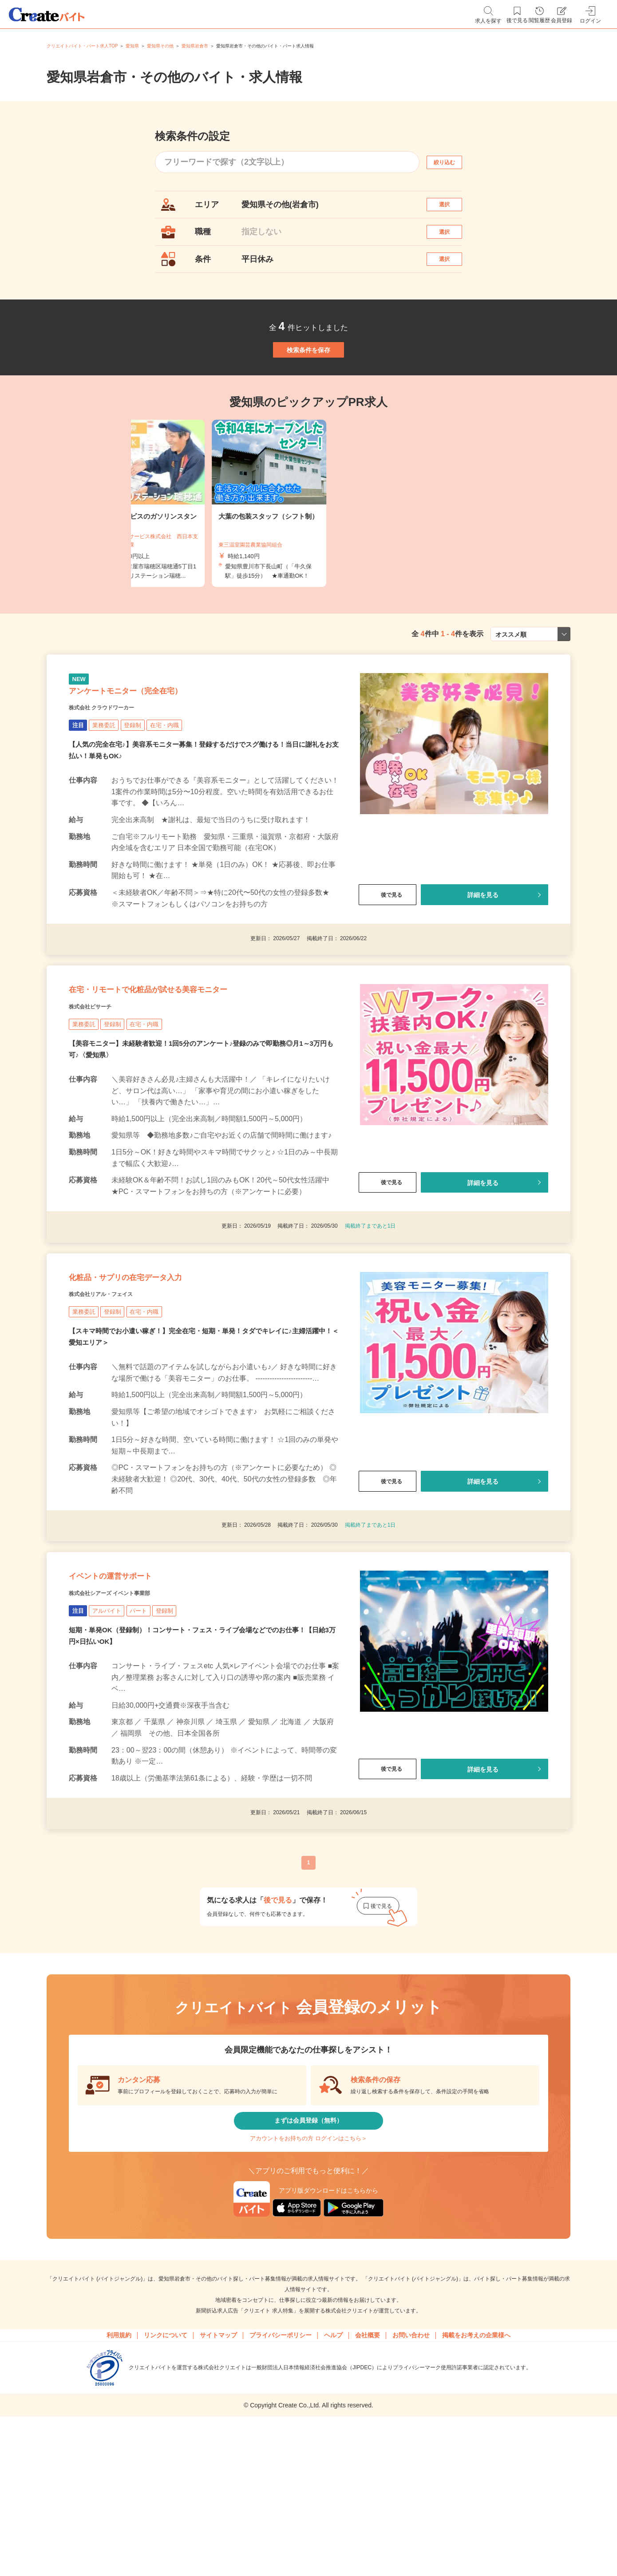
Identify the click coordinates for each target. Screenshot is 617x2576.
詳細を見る (483, 954)
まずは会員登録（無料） (308, 2238)
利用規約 (119, 2469)
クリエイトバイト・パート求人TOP (82, 45)
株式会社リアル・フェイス (117, 1387)
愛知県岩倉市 (195, 45)
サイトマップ (218, 2469)
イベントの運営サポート (134, 1681)
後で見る (387, 954)
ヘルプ (333, 2469)
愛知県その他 (160, 45)
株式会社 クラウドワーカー (118, 766)
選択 (452, 209)
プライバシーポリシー (280, 2469)
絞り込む (452, 162)
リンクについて (165, 2469)
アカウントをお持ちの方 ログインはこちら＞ (308, 2265)
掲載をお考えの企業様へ (476, 2469)
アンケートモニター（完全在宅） (157, 744)
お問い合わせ (411, 2469)
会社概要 (367, 2469)
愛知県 (132, 45)
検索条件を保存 (308, 383)
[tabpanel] (308, 546)
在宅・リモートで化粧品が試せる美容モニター (192, 1060)
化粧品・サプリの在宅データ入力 (157, 1365)
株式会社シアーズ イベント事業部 (130, 1703)
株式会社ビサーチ (101, 1082)
